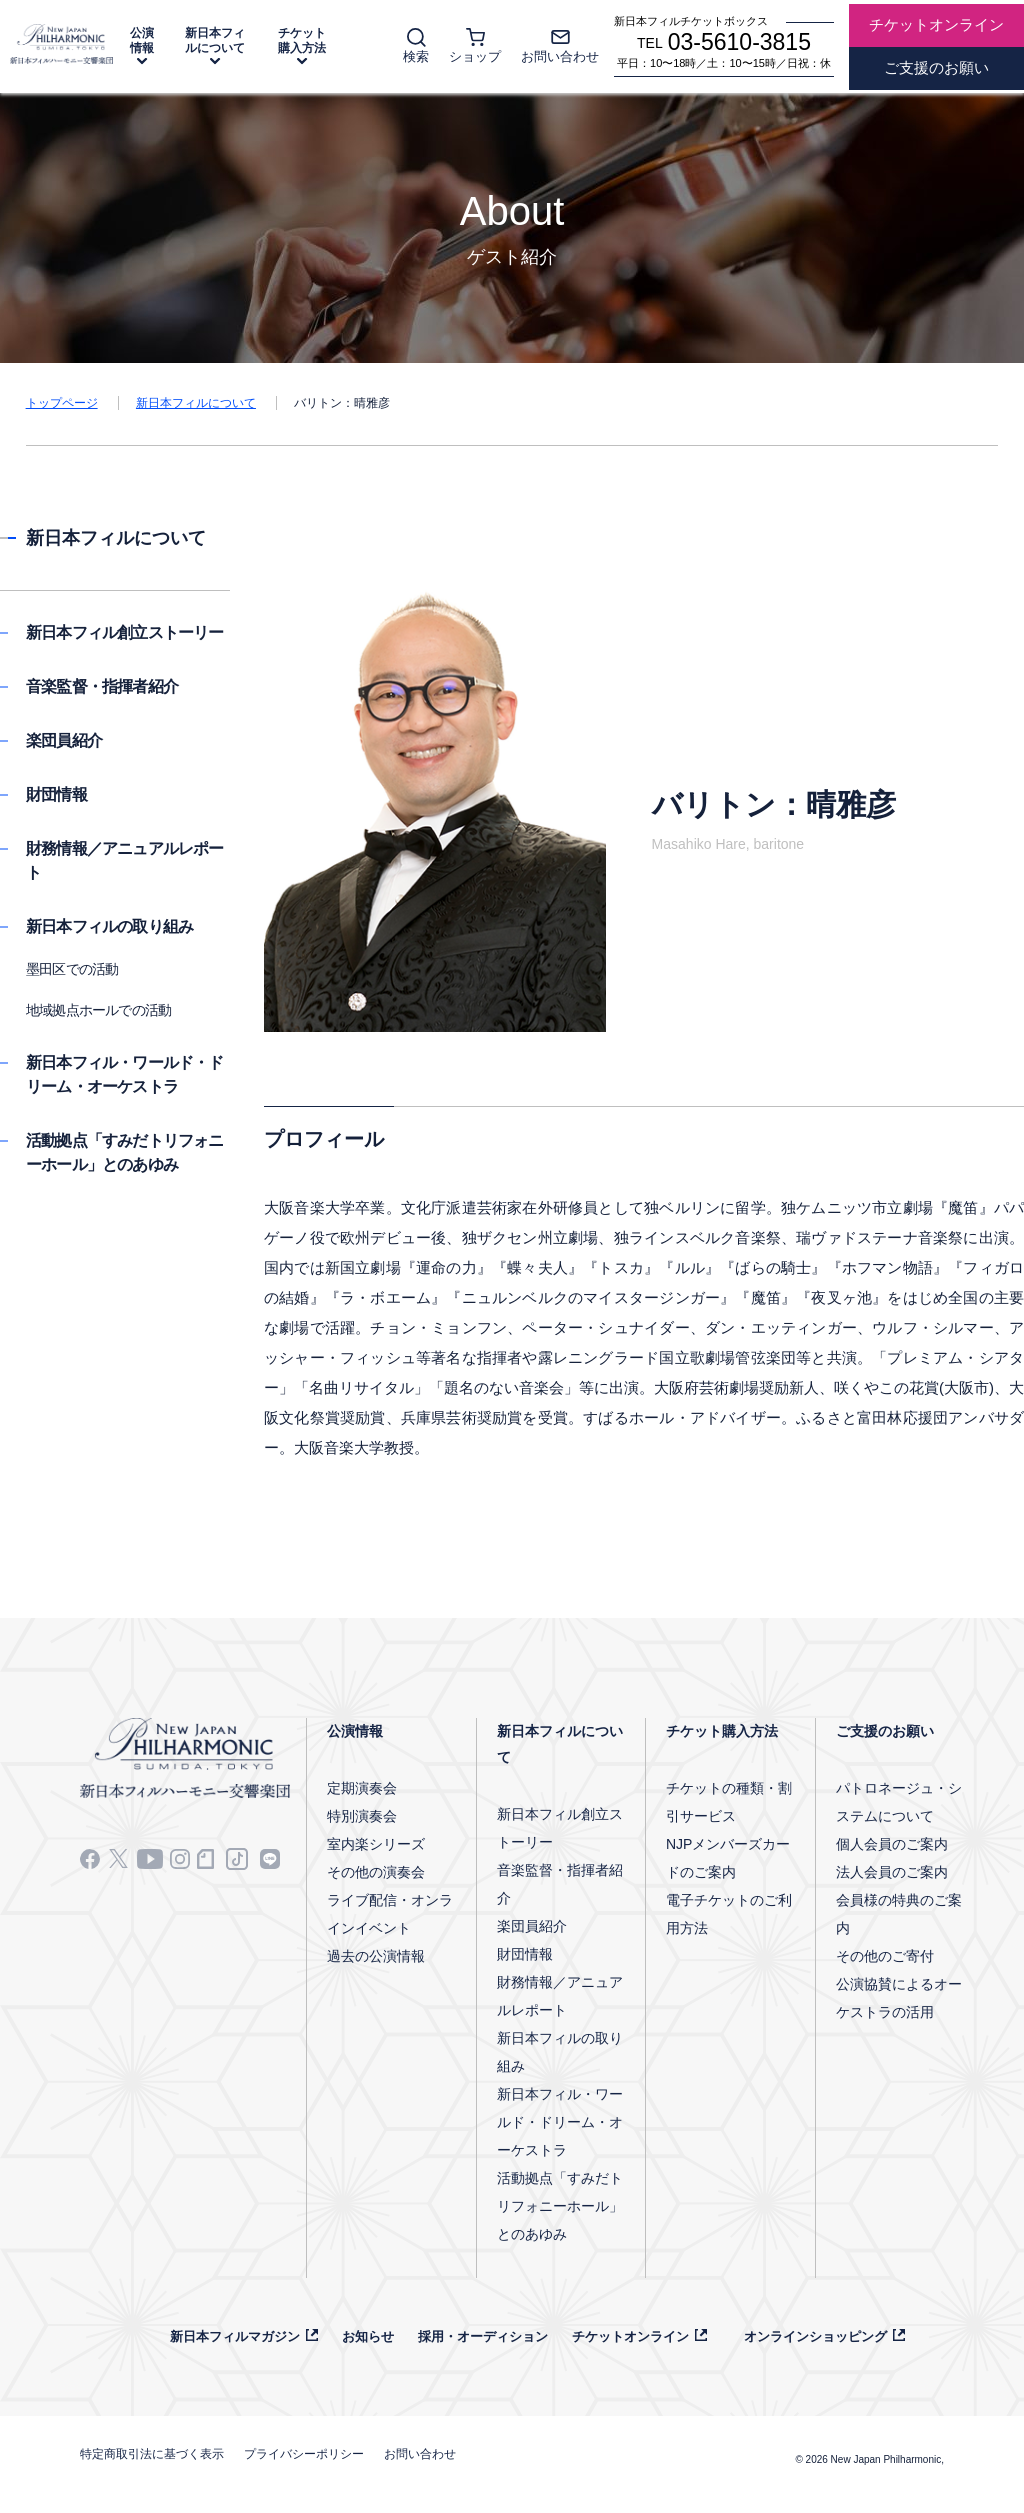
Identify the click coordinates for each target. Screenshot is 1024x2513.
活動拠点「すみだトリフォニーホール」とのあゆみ (560, 2206)
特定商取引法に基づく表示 (152, 2454)
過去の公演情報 (376, 1956)
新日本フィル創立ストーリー (125, 632)
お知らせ (368, 2336)
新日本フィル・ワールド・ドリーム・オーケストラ (560, 2122)
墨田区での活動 (72, 969)
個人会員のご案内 (892, 1844)
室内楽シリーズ (376, 1844)
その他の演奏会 (376, 1872)
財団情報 (56, 794)
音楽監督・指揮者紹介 (102, 686)
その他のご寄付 (885, 1956)
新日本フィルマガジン (235, 2336)
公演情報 (142, 40)
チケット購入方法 (302, 40)
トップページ (62, 403)
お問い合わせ (420, 2454)
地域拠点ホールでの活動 (98, 1010)
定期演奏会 (362, 1788)
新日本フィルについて (215, 40)
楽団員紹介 (64, 740)
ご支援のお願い (885, 1731)
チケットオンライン (630, 2336)
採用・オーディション (483, 2336)
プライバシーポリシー (304, 2454)
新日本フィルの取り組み (109, 926)
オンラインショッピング (815, 2336)
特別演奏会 (362, 1816)
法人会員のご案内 (892, 1872)
